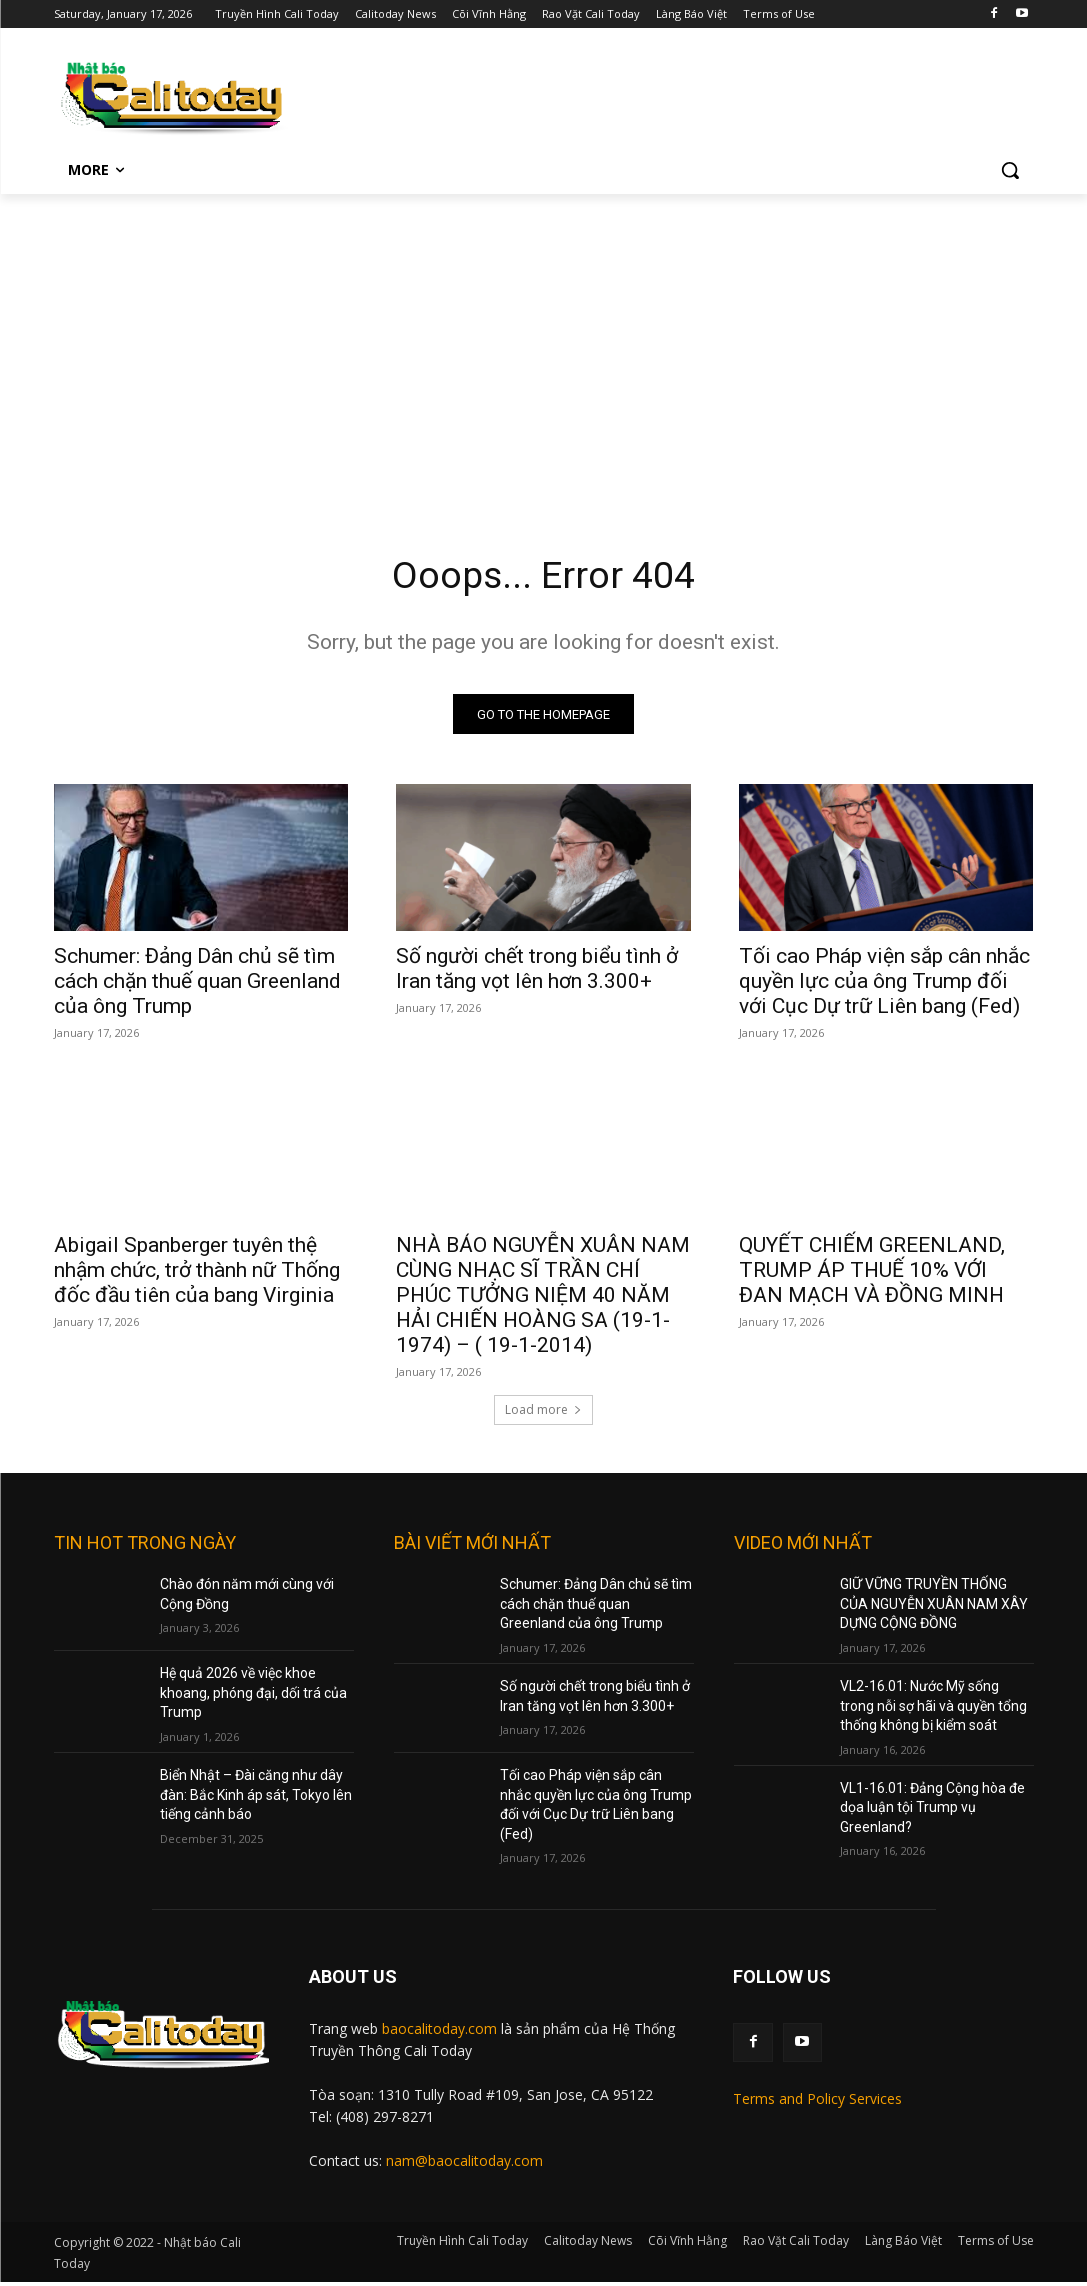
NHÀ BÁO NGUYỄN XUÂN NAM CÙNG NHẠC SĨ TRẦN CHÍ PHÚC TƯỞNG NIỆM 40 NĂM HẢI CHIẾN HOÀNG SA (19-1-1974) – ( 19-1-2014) (543, 1299)
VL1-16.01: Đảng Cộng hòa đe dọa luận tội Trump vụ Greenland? (932, 1810)
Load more (543, 1413)
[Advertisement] (543, 344)
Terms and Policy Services (817, 2102)
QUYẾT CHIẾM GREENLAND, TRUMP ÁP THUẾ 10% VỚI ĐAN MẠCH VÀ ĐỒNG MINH (872, 1274)
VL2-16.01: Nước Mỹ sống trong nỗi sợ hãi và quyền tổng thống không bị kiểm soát (933, 1709)
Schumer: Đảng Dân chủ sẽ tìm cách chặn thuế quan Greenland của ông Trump (197, 986)
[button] (1010, 170)
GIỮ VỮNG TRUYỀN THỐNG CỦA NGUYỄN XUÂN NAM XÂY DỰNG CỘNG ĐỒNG (934, 1607)
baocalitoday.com (439, 2032)
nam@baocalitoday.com (464, 2164)
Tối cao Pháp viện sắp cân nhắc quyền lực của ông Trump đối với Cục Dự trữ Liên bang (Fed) (884, 986)
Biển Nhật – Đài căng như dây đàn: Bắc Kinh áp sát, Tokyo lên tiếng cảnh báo (256, 1798)
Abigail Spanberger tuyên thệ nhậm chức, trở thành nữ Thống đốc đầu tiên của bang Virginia (197, 1274)
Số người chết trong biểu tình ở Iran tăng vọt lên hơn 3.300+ (537, 973)
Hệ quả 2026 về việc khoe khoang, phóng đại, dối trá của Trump (253, 1696)
